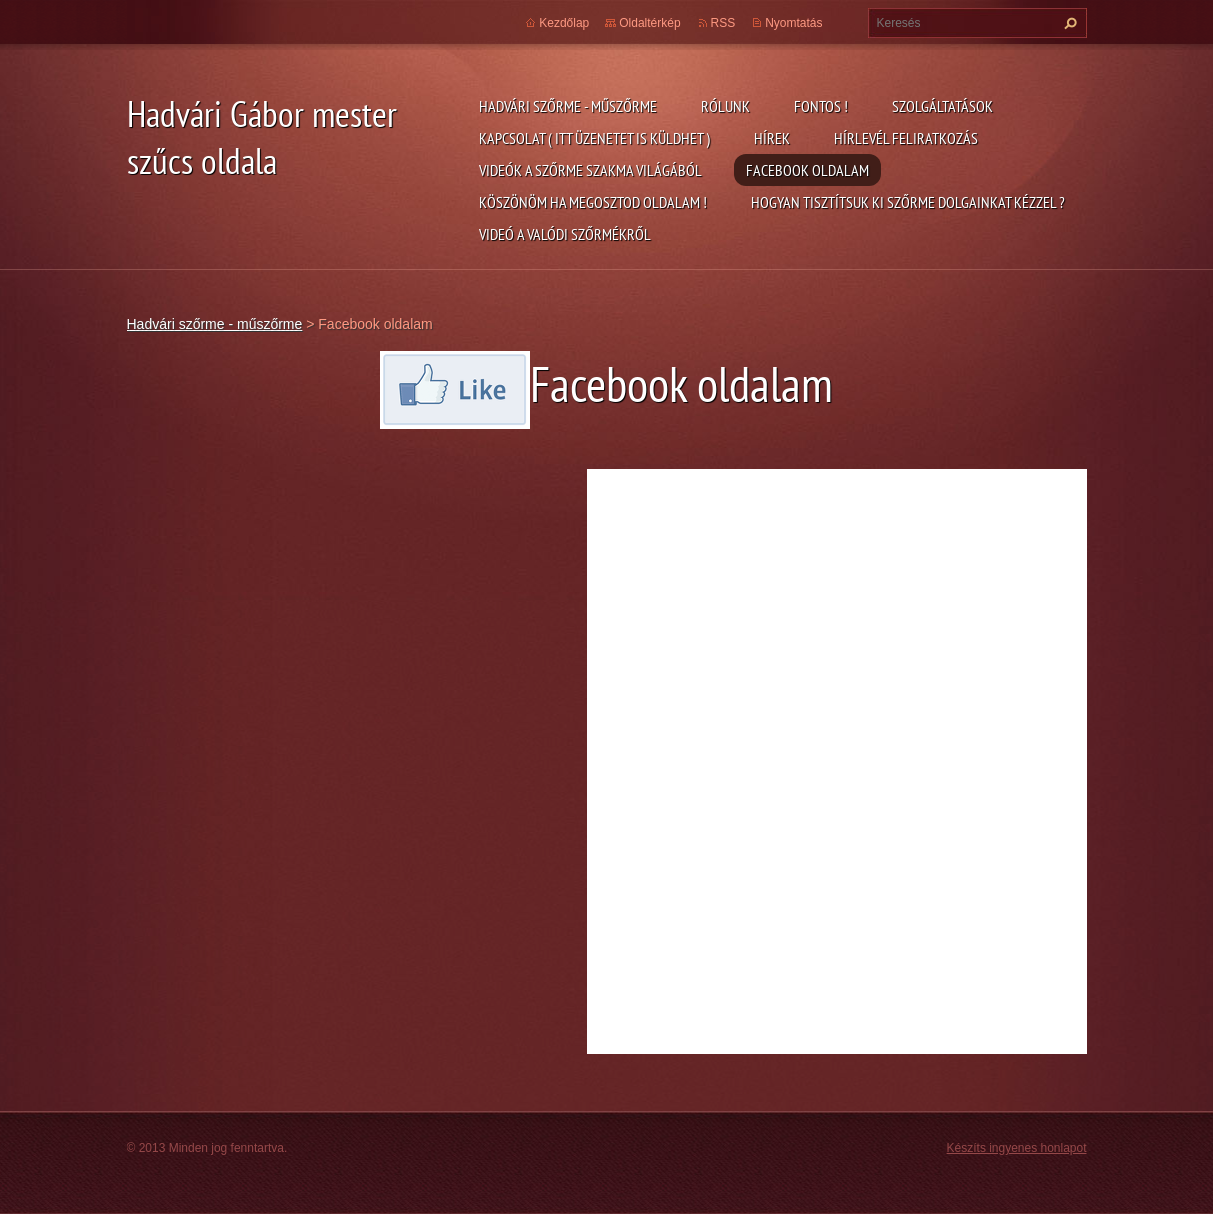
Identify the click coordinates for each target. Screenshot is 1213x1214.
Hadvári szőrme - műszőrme (568, 106)
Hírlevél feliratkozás (906, 138)
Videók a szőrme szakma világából (590, 170)
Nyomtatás (793, 23)
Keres (1068, 23)
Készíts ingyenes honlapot (1017, 1148)
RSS (723, 23)
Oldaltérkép (649, 23)
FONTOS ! (821, 106)
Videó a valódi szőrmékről (565, 234)
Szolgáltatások (942, 106)
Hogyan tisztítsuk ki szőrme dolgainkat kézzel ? (908, 202)
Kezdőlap (564, 23)
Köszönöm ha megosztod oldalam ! (593, 202)
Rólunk (725, 106)
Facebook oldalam (807, 170)
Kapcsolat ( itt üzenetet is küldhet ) (594, 138)
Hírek (772, 138)
